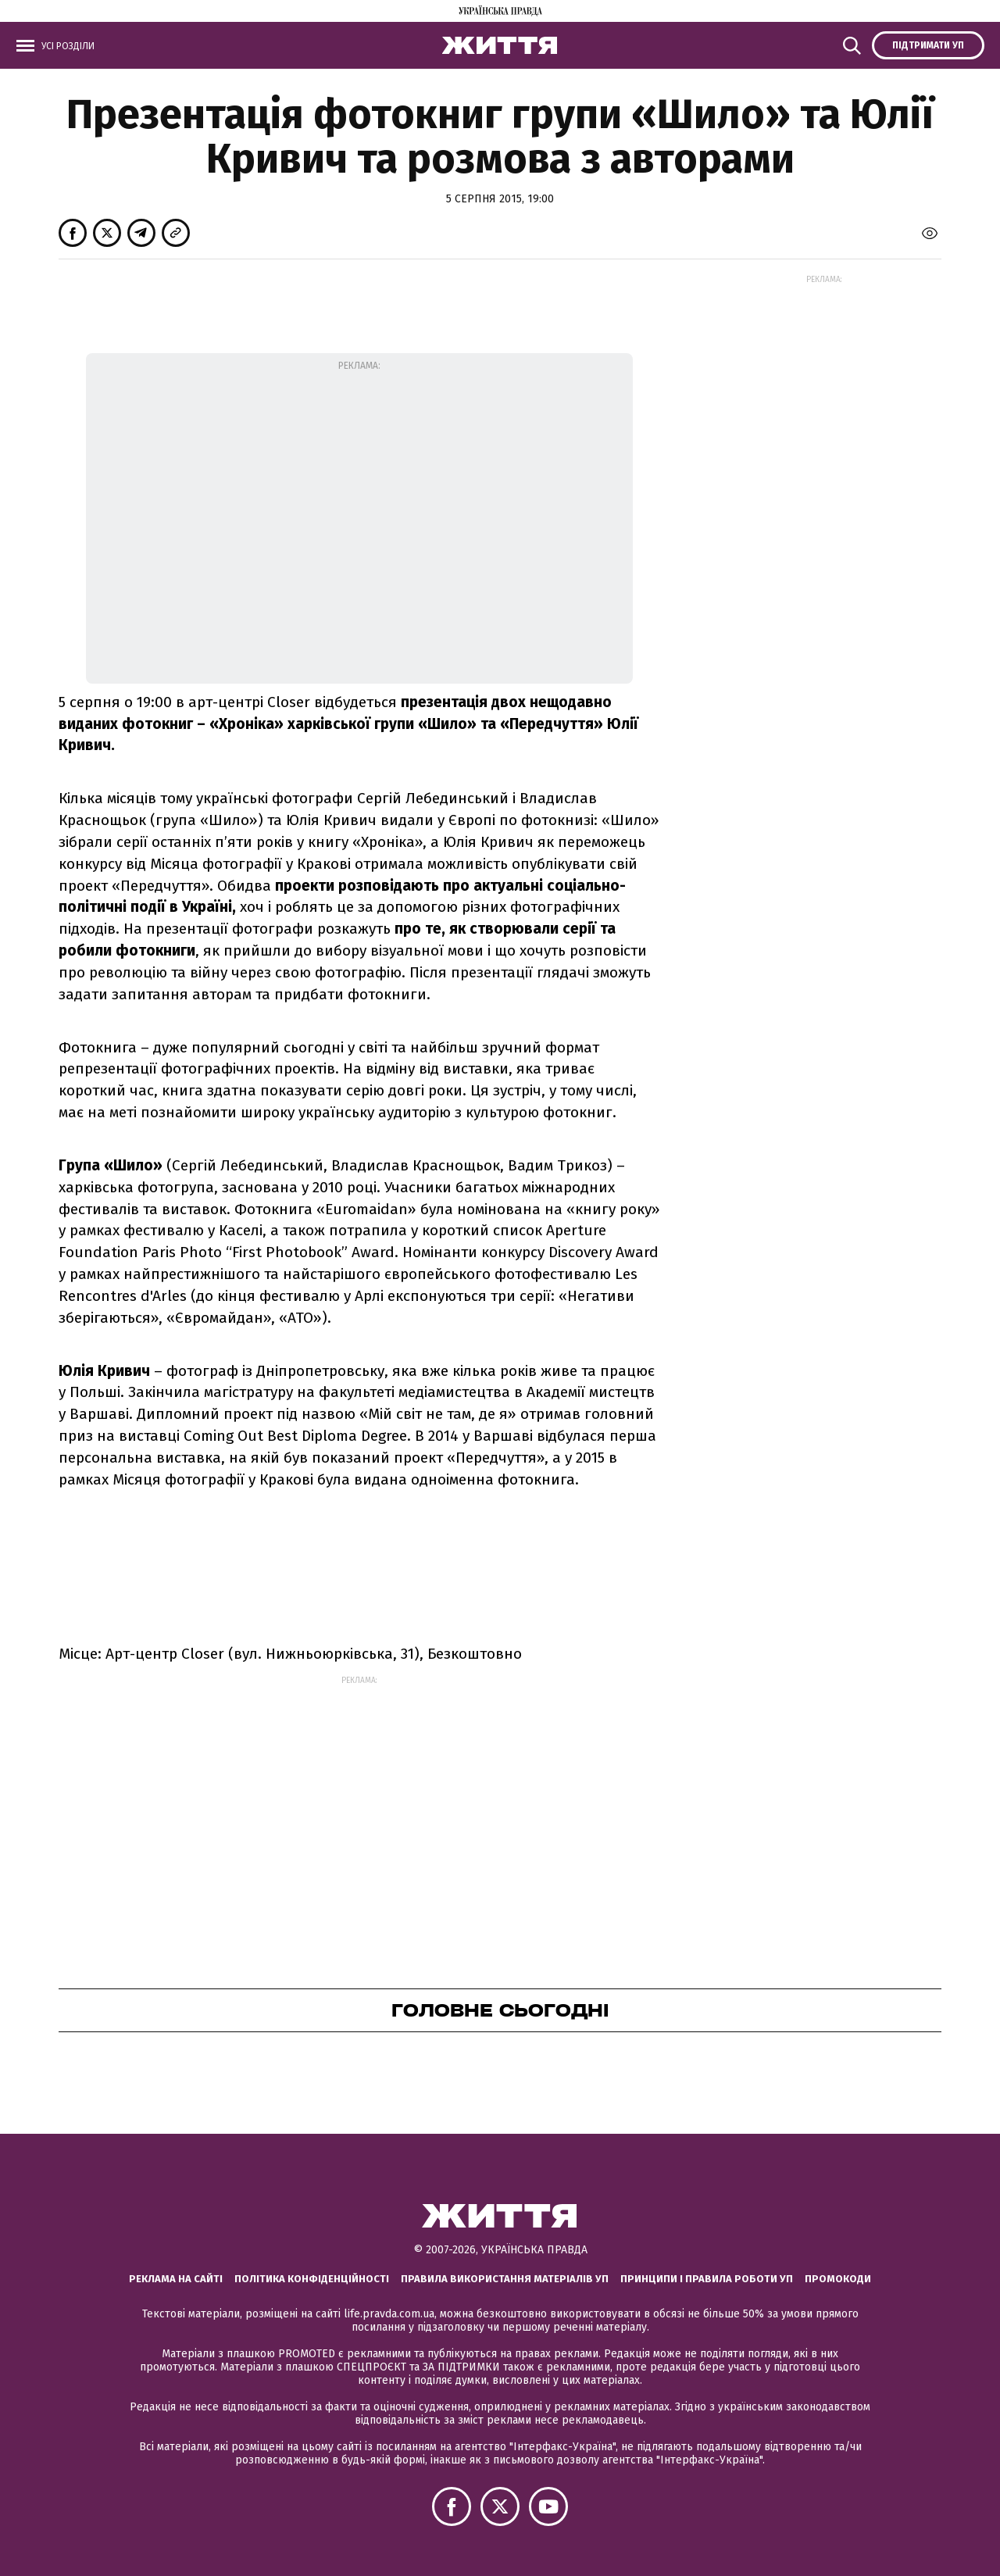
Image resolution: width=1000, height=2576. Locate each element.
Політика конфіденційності (311, 2279)
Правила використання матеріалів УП (505, 2279)
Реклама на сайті (176, 2279)
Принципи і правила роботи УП (706, 2279)
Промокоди (838, 2279)
